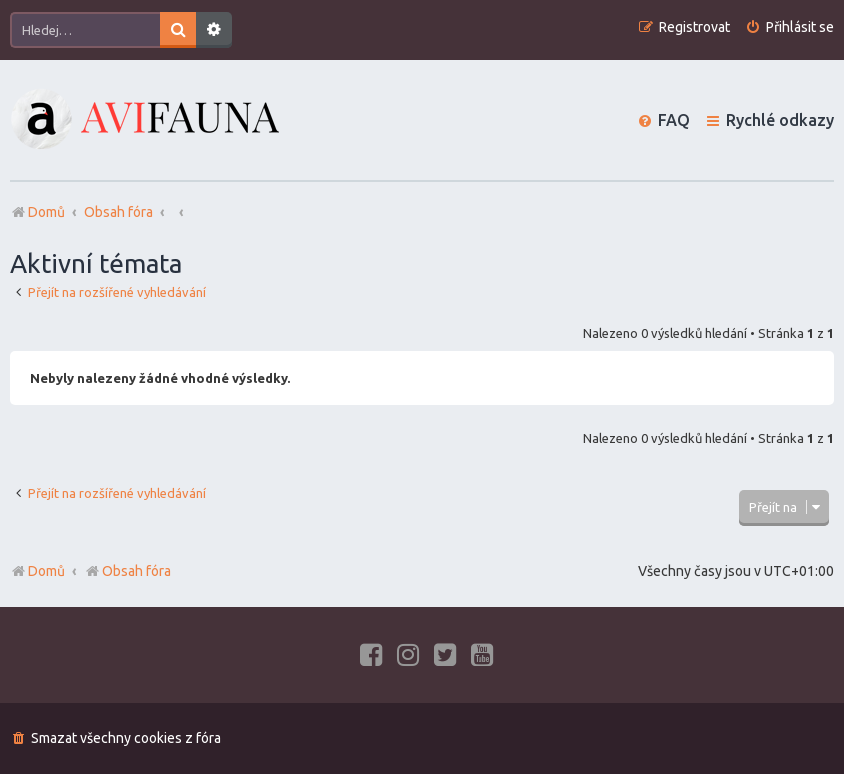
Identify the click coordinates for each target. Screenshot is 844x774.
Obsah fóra (127, 571)
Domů (46, 571)
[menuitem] (789, 27)
